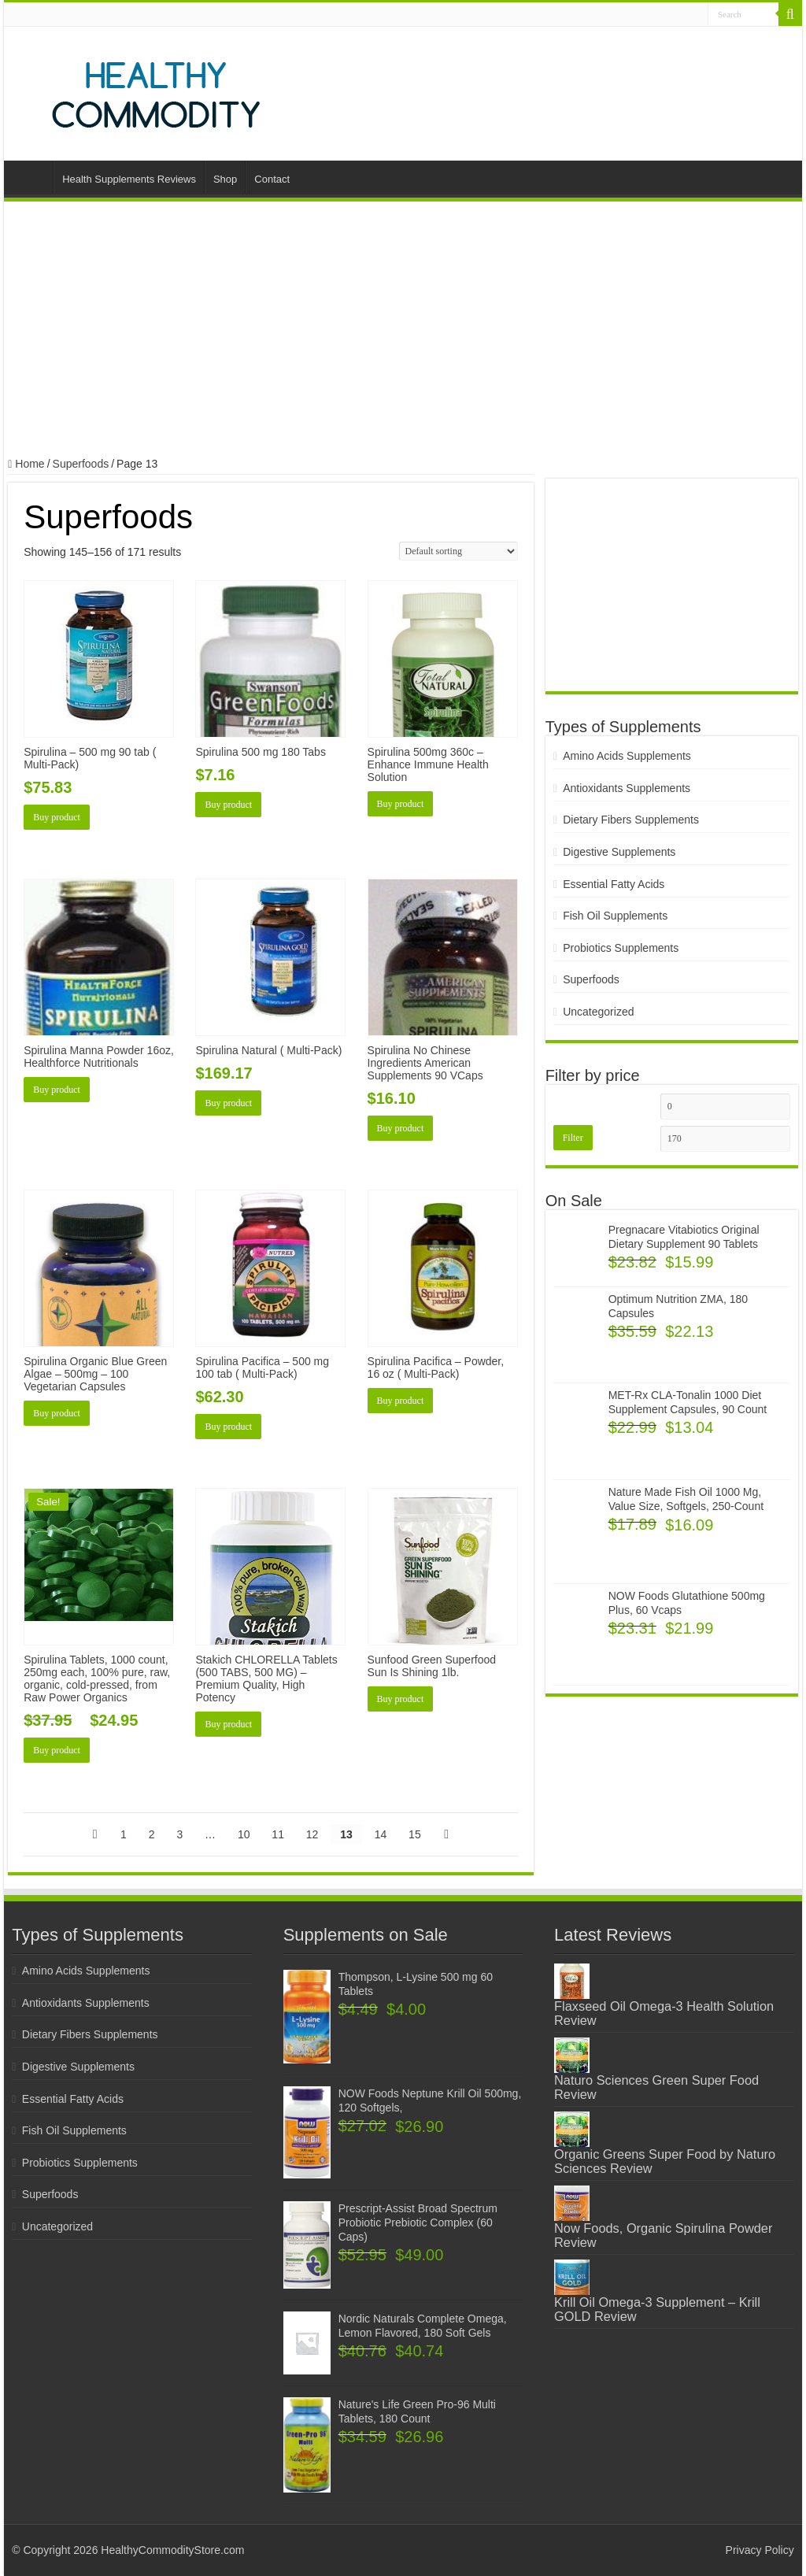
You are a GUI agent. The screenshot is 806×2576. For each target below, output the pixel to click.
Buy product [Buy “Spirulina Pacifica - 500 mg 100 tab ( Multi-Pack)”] (228, 1426)
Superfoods (81, 463)
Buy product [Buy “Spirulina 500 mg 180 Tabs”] (228, 804)
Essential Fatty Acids (613, 884)
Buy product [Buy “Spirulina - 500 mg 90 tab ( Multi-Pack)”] (56, 817)
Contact (272, 179)
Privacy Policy (760, 2550)
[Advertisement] (403, 331)
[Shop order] (458, 551)
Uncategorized (598, 1011)
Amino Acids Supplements (627, 755)
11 (278, 1834)
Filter (573, 1137)
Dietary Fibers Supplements (631, 819)
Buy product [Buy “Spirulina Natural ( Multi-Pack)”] (228, 1102)
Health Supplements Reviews (129, 179)
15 (415, 1834)
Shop (225, 179)
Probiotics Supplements (620, 948)
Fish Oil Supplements (615, 915)
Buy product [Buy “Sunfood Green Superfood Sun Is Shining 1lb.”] (400, 1698)
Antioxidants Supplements (626, 788)
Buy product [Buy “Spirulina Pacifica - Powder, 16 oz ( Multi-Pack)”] (400, 1400)
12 (312, 1834)
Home (32, 177)
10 (244, 1834)
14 (381, 1834)
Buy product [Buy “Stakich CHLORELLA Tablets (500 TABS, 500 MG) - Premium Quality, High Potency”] (228, 1724)
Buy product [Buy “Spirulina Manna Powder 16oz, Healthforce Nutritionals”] (56, 1089)
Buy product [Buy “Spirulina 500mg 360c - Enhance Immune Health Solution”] (400, 803)
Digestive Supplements (619, 852)
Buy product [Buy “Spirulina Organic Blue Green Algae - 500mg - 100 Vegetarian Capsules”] (56, 1413)
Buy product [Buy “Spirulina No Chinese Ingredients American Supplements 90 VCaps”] (400, 1128)
